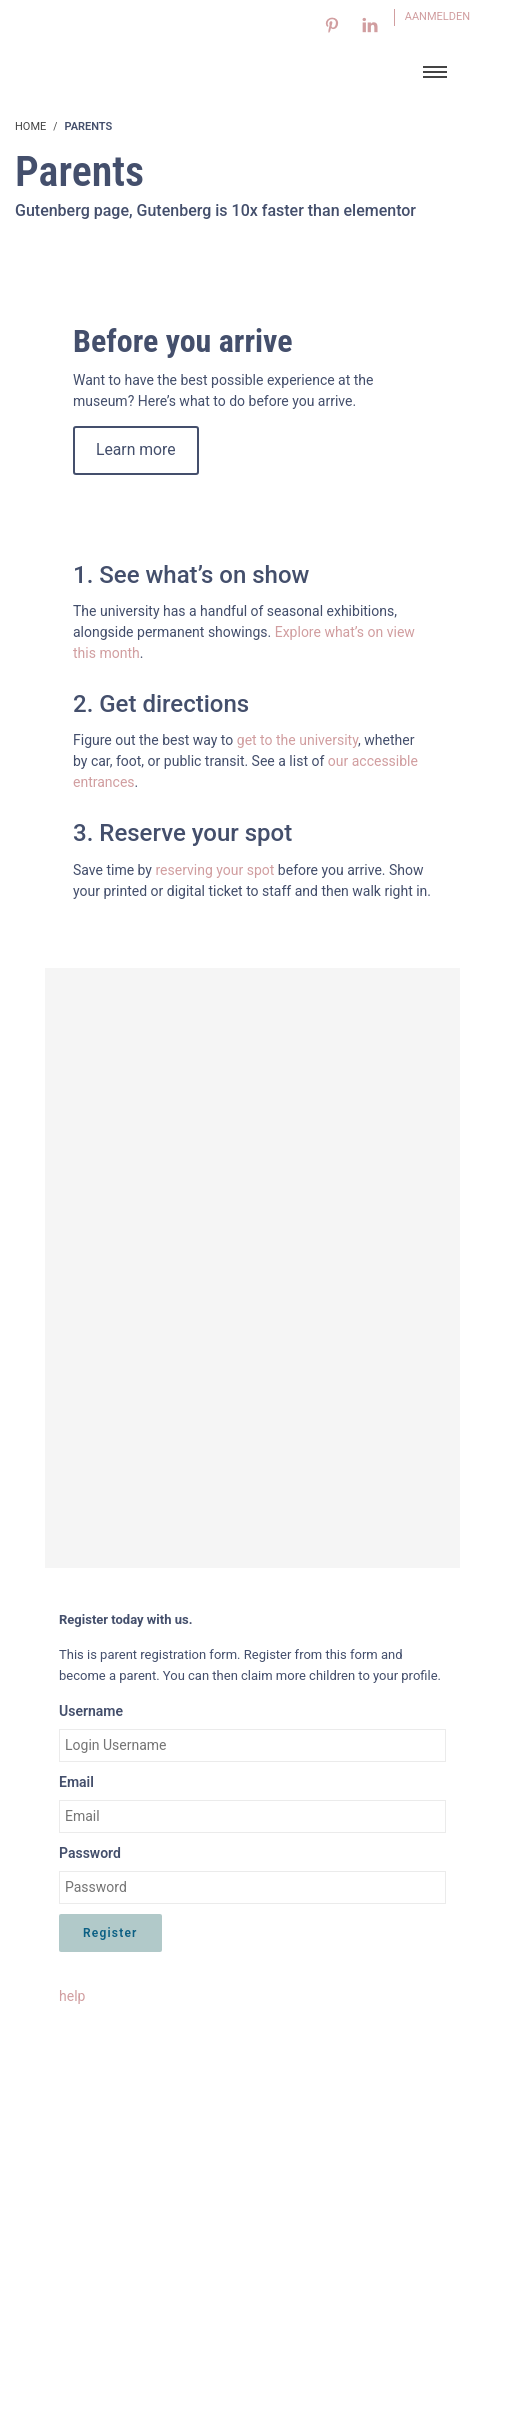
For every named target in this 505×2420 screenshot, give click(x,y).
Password (90, 1853)
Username (91, 1711)
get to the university (297, 740)
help (72, 1996)
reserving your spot (216, 870)
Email (76, 1782)
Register (110, 1933)
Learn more (136, 449)
